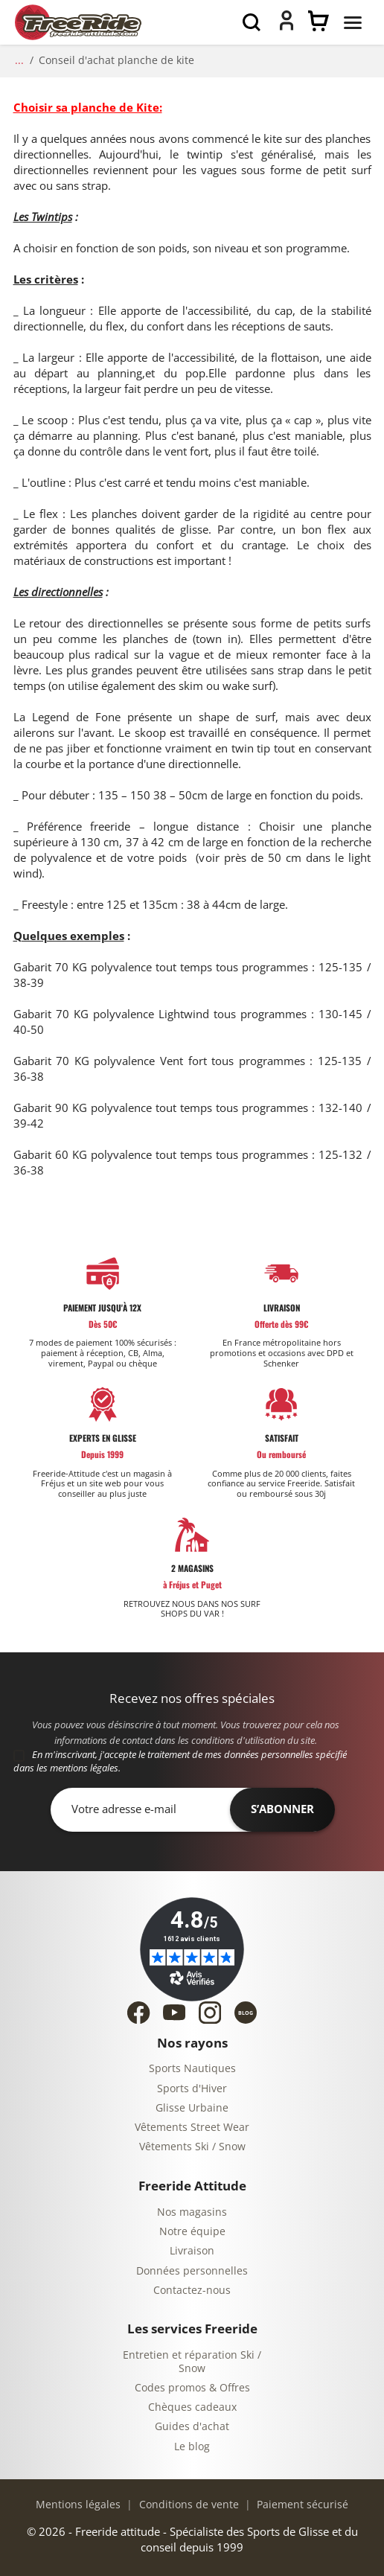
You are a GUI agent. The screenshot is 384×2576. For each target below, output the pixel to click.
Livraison (192, 2251)
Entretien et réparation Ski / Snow (192, 2362)
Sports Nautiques (192, 2068)
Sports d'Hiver (192, 2089)
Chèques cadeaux (192, 2407)
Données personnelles (192, 2271)
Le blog (192, 2447)
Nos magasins (192, 2212)
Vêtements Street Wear (192, 2127)
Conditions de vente (187, 2505)
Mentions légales (78, 2505)
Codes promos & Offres (192, 2388)
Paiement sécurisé (301, 2505)
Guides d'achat (192, 2426)
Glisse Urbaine (192, 2108)
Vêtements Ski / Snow (192, 2147)
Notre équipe (192, 2231)
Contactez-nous (192, 2290)
